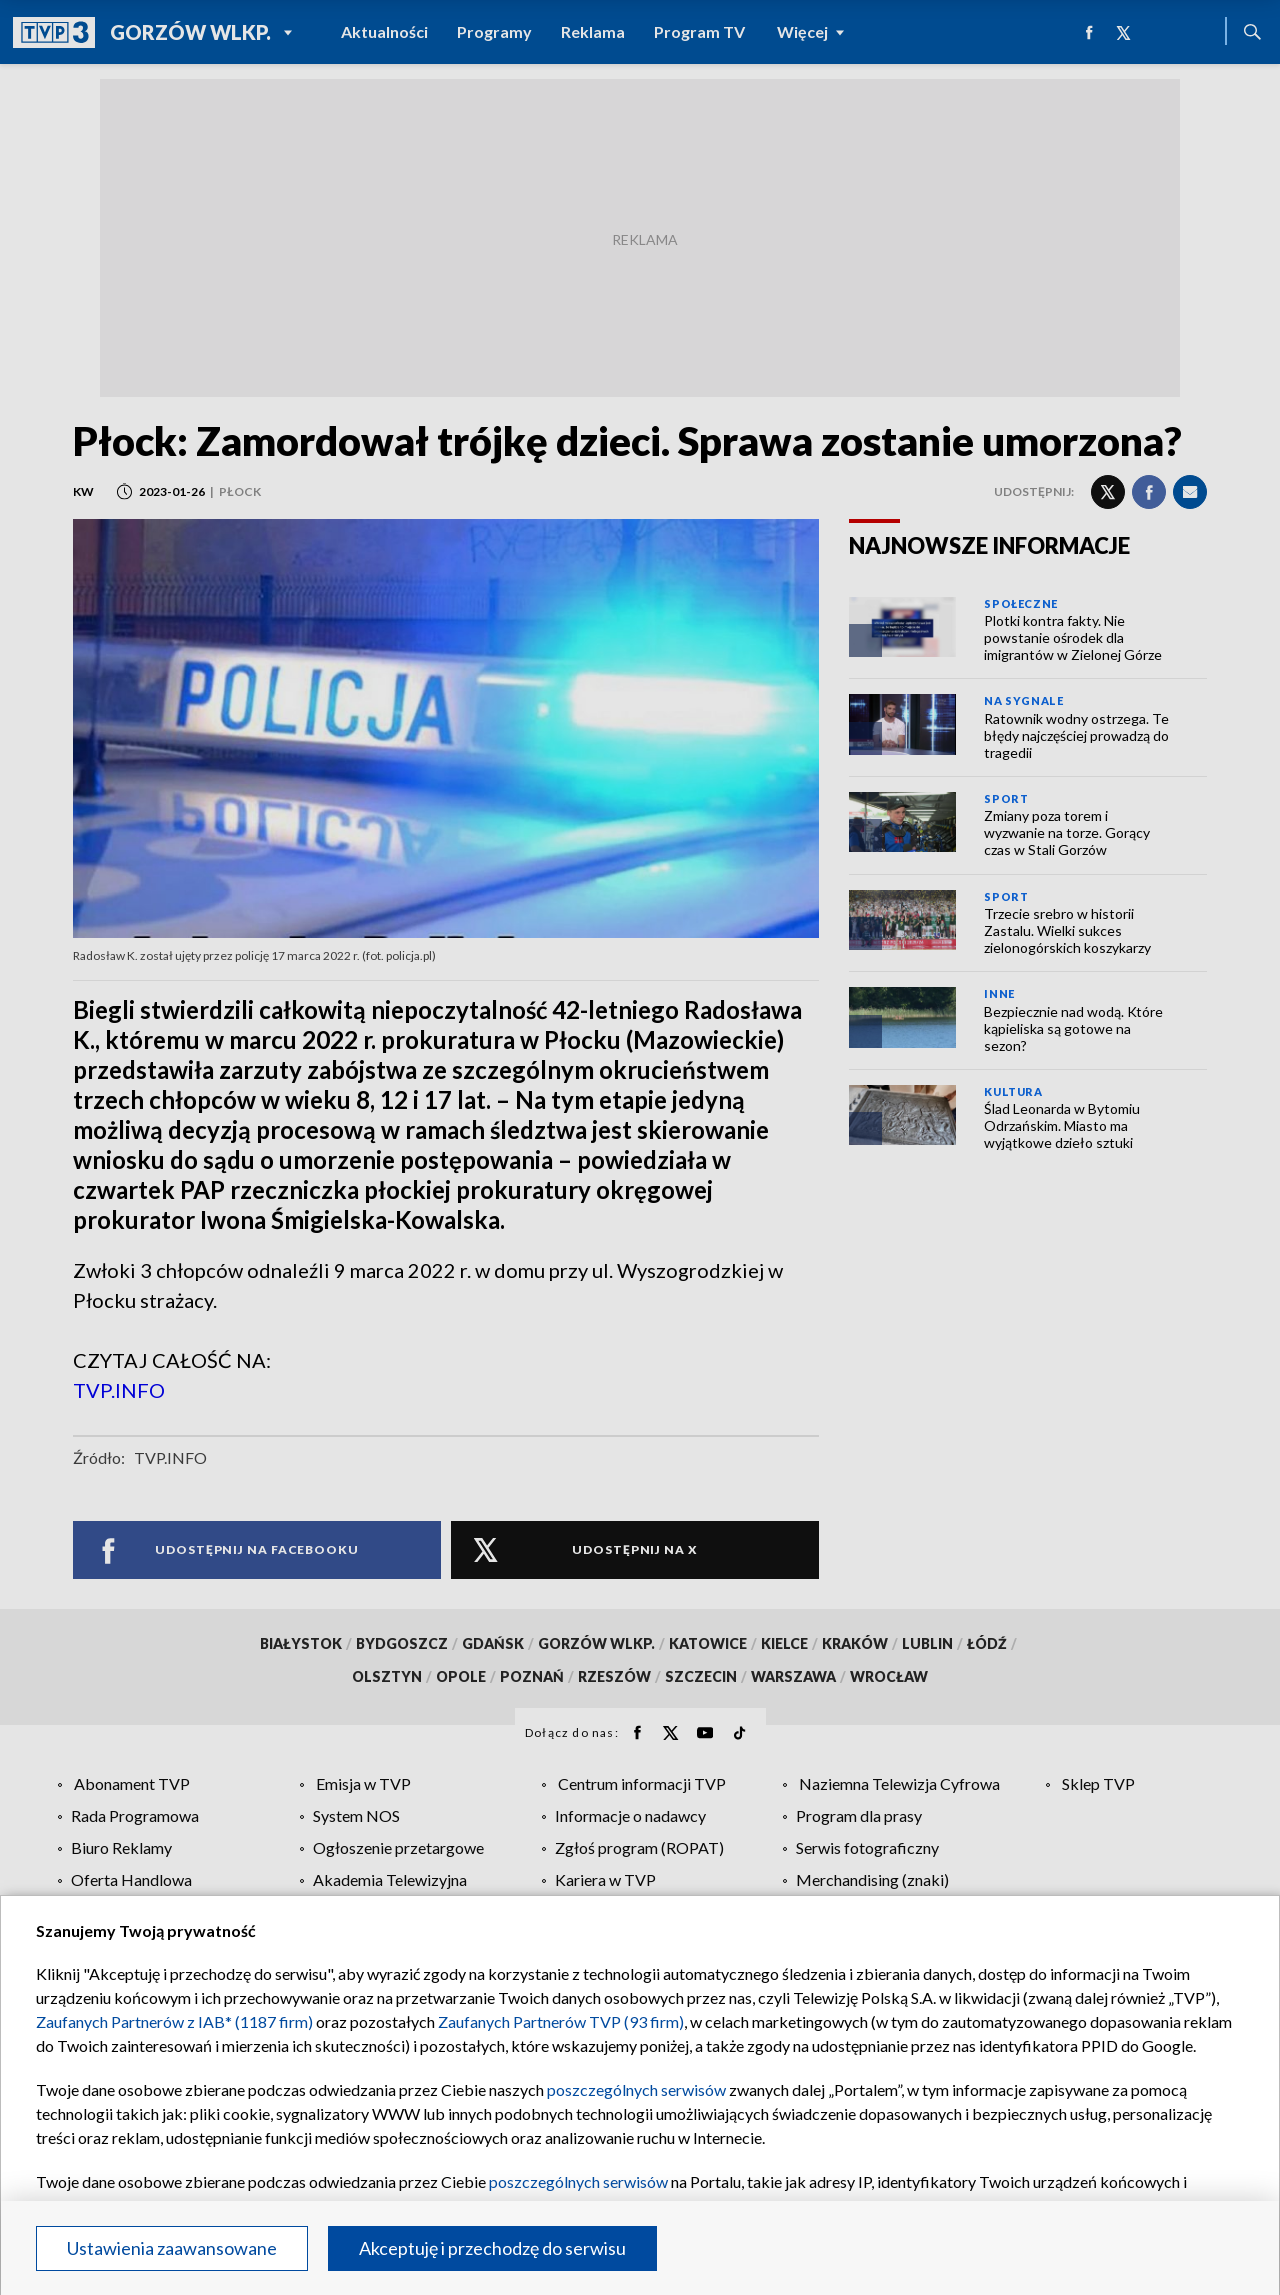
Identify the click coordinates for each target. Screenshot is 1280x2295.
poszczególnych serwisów (636, 2089)
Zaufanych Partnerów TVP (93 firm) (561, 2021)
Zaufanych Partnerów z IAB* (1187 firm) (174, 2021)
